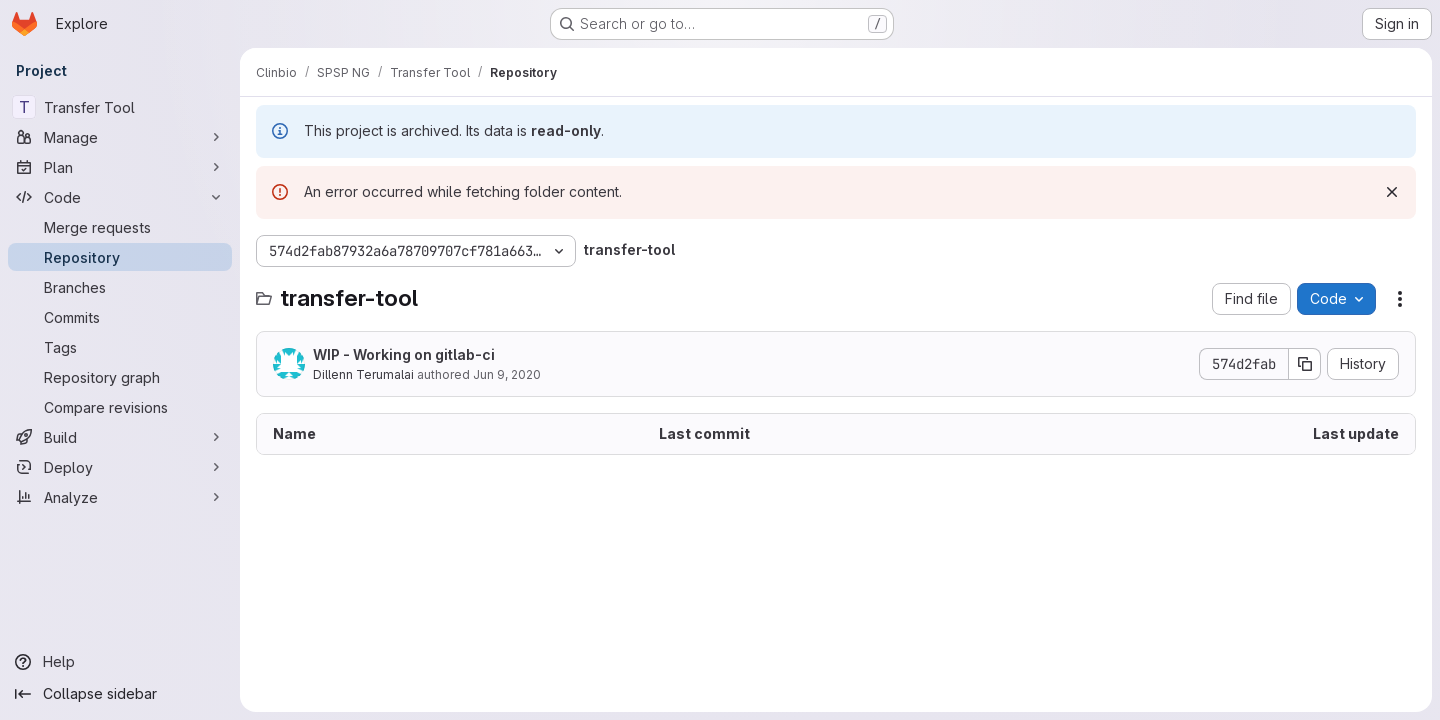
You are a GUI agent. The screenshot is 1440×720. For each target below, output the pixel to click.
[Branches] (120, 287)
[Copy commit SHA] (1305, 364)
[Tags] (120, 347)
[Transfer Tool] (120, 107)
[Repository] (120, 257)
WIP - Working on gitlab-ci (404, 354)
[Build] (120, 437)
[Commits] (120, 317)
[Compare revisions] (120, 407)
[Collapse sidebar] (120, 694)
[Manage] (120, 137)
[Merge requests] (120, 227)
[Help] (120, 662)
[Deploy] (120, 467)
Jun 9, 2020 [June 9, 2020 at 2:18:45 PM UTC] (507, 374)
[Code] (120, 197)
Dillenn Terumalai (363, 374)
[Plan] (120, 167)
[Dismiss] (1392, 192)
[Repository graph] (120, 377)
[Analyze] (120, 497)
